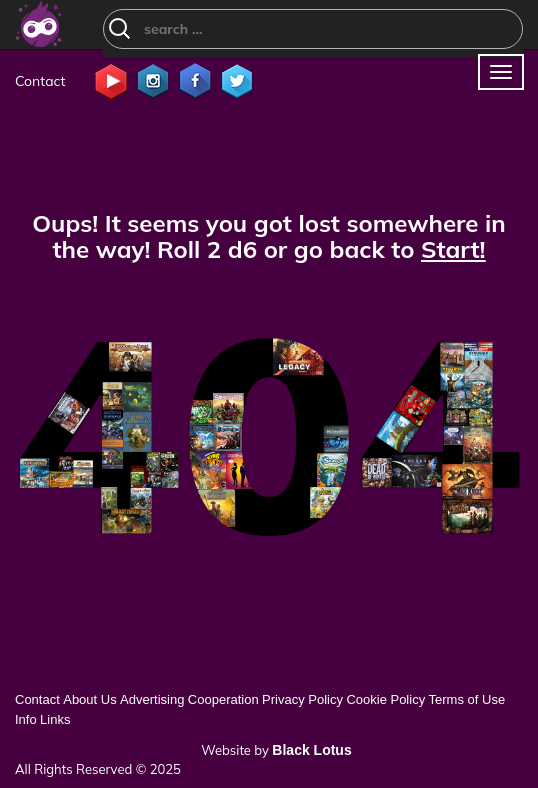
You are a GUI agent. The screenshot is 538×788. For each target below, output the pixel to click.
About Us (89, 699)
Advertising (152, 699)
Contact (40, 81)
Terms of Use (467, 699)
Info (26, 719)
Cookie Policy (385, 699)
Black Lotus (311, 750)
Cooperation (223, 699)
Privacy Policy (302, 699)
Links (55, 719)
